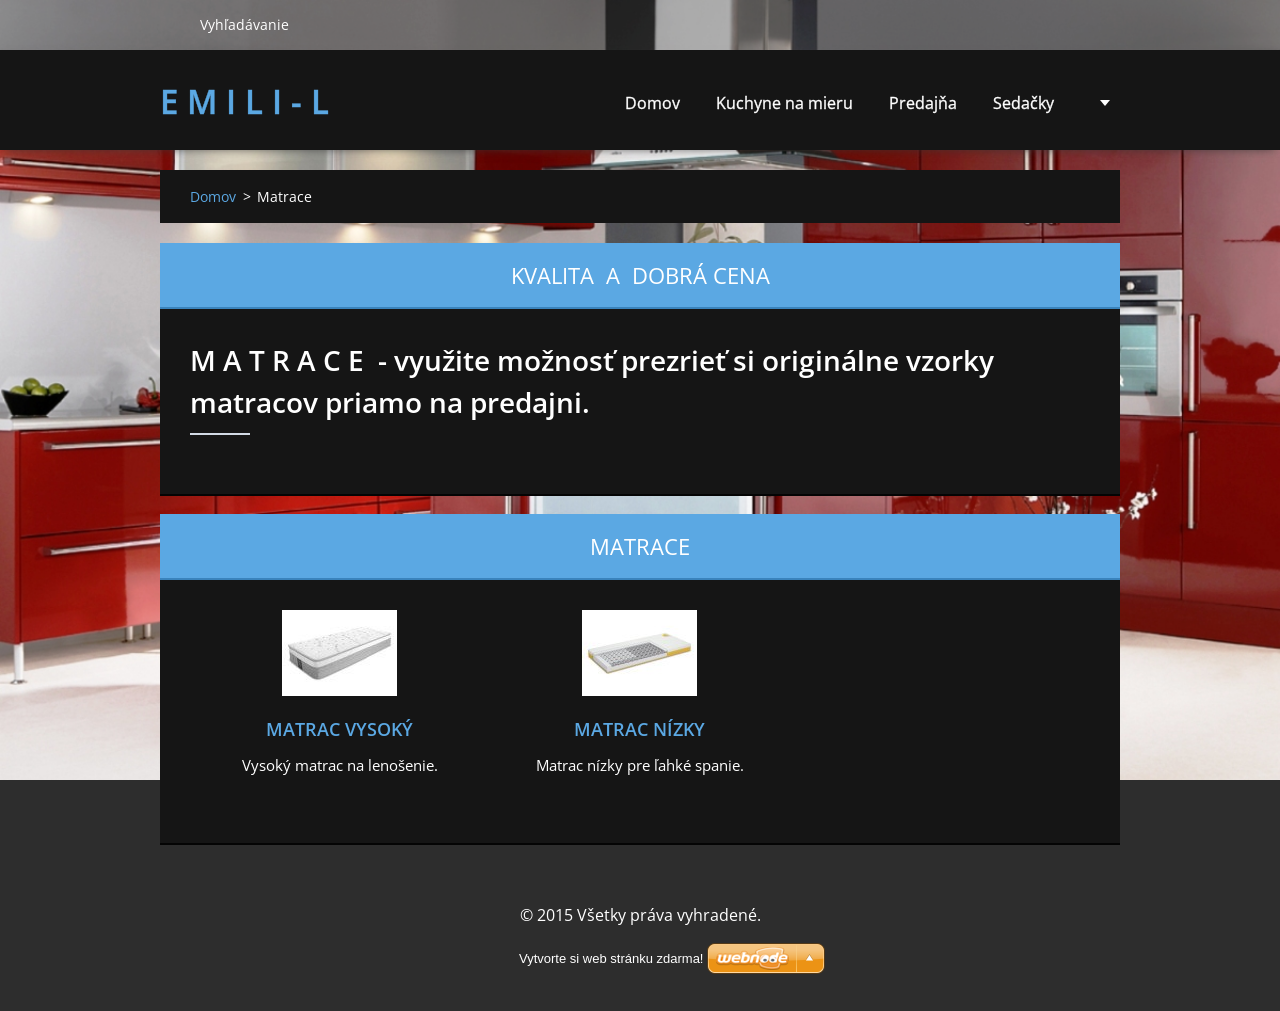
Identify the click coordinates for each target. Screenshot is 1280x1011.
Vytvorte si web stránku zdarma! (611, 958)
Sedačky (1023, 108)
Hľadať (172, 24)
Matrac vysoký (339, 729)
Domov (652, 103)
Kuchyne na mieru (784, 103)
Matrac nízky (639, 729)
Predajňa (923, 103)
